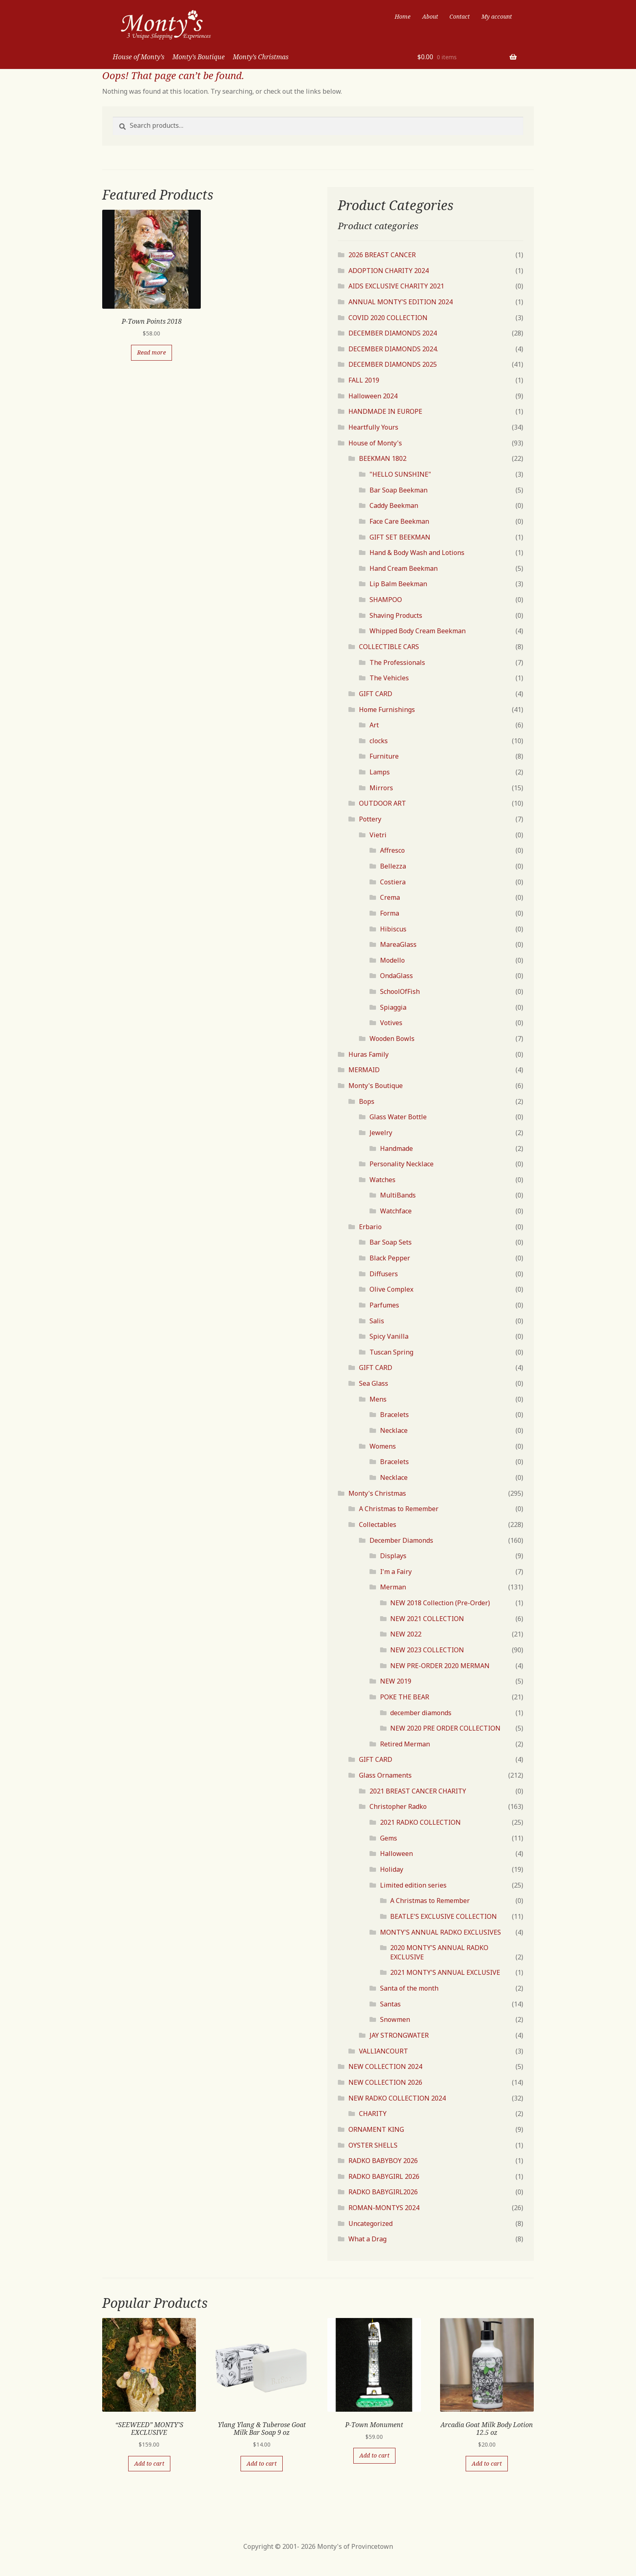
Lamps (380, 772)
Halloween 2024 (373, 395)
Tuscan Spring (391, 1352)
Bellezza (393, 866)
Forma (389, 913)
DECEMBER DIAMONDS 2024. (393, 348)
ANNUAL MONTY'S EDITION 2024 (400, 301)
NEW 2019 (395, 1681)
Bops (366, 1101)
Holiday (391, 1869)
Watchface (396, 1210)
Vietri (378, 834)
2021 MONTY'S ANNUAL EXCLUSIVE (445, 1972)
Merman (393, 1587)
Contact (459, 16)
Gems (388, 1838)
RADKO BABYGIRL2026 (383, 2191)
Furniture (384, 756)
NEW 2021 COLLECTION (427, 1618)
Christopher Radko (398, 1806)
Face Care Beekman (399, 521)
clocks (379, 740)
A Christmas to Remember (398, 1508)
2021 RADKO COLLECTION (420, 1822)
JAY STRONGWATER (399, 2035)
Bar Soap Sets (391, 1242)
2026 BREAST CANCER (382, 254)
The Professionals (397, 662)
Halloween (396, 1853)
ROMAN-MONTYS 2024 (383, 2207)
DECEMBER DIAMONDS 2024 (392, 333)
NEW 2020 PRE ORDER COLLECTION (445, 1728)
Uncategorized (370, 2223)
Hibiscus (393, 929)
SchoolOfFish (400, 991)
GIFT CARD (375, 693)
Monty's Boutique (375, 1085)
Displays (393, 1555)
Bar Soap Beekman (399, 490)
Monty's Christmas (377, 1493)
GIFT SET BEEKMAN (400, 537)
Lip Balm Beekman (398, 583)
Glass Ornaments (385, 1775)
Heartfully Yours (373, 427)
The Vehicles (389, 677)
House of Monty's (375, 443)
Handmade (396, 1148)
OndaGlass (396, 975)
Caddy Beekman (394, 505)
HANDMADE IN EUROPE (385, 411)
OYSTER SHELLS (373, 2145)
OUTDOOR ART (382, 803)
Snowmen (395, 2019)
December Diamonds (401, 1540)
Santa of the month (409, 1988)
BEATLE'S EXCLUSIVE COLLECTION (443, 1916)
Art (374, 724)
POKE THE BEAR (404, 1696)
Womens (383, 1446)
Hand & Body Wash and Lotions (417, 552)
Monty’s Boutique (198, 56)
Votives (391, 1022)
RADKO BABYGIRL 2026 (383, 2176)
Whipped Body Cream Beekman (418, 630)
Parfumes (384, 1305)
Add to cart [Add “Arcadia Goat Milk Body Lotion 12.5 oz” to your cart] (487, 2463)
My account (496, 16)
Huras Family (368, 1054)
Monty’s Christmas (260, 56)
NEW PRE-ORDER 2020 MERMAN (440, 1665)
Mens (378, 1399)
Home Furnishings (387, 709)
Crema (390, 897)
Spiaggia (393, 1007)
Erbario (370, 1226)
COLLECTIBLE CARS (389, 646)
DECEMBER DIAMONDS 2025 (392, 364)
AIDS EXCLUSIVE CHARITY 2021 (396, 286)
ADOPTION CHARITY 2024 (388, 270)
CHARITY (373, 2113)
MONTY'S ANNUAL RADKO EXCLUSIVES (440, 1932)
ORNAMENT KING (376, 2129)
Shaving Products (396, 615)
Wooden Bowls (392, 1038)
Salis (377, 1320)
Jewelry (381, 1132)
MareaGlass (398, 944)
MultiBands (398, 1195)
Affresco (392, 850)
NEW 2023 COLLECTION (427, 1649)
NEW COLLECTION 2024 (385, 2066)
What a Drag (367, 2238)
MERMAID (364, 1069)
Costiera (393, 881)
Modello (392, 960)
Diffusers (384, 1273)
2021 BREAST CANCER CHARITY (418, 1791)
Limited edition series (413, 1885)
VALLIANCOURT (383, 2051)
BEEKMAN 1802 (382, 458)
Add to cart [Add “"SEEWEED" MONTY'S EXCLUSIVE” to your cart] (149, 2463)
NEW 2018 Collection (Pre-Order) (440, 1602)
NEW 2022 (405, 1634)
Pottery (370, 819)
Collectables (377, 1524)
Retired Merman (405, 1744)
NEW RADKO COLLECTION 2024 (397, 2098)
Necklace (394, 1430)
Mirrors (381, 787)
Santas (390, 2004)
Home (402, 16)
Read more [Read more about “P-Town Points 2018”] (151, 352)
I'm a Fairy (396, 1571)
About (430, 16)
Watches (382, 1179)
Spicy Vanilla (389, 1336)
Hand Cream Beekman (404, 568)
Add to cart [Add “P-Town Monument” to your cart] (374, 2455)
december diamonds (420, 1712)
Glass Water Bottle (398, 1116)
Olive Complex (391, 1289)
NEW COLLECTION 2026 (385, 2082)
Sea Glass (373, 1383)
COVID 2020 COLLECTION (388, 317)
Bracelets (394, 1414)
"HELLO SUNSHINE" (400, 474)
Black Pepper (390, 1258)
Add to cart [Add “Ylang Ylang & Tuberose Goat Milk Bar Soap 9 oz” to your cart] (262, 2463)
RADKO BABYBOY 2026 (383, 2160)
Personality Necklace (402, 1163)
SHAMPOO (386, 599)
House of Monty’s (138, 56)
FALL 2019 (363, 380)
